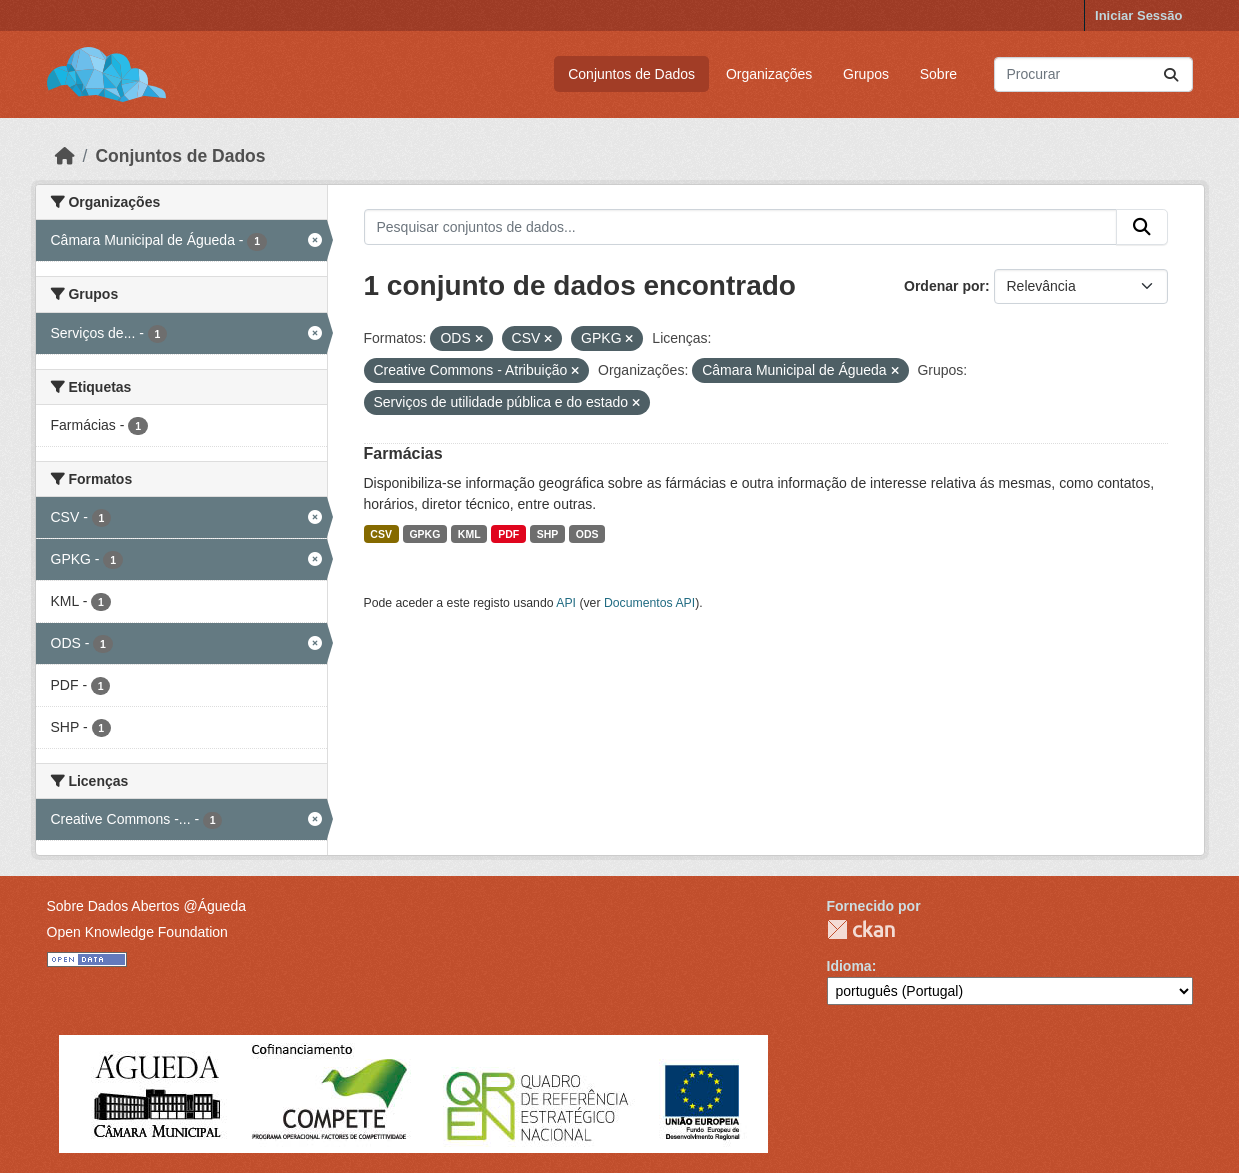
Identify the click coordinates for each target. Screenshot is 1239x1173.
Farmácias (403, 453)
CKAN (861, 929)
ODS (587, 534)
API (566, 603)
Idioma (849, 966)
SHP (548, 534)
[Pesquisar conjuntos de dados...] (1093, 74)
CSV (381, 534)
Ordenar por (944, 286)
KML (469, 534)
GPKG (424, 534)
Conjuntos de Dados (631, 74)
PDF (508, 534)
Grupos (866, 74)
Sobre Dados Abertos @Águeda (146, 906)
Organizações (769, 74)
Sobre (938, 74)
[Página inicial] (65, 156)
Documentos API (649, 603)
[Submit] (1171, 74)
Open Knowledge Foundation (137, 932)
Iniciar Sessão (1138, 15)
